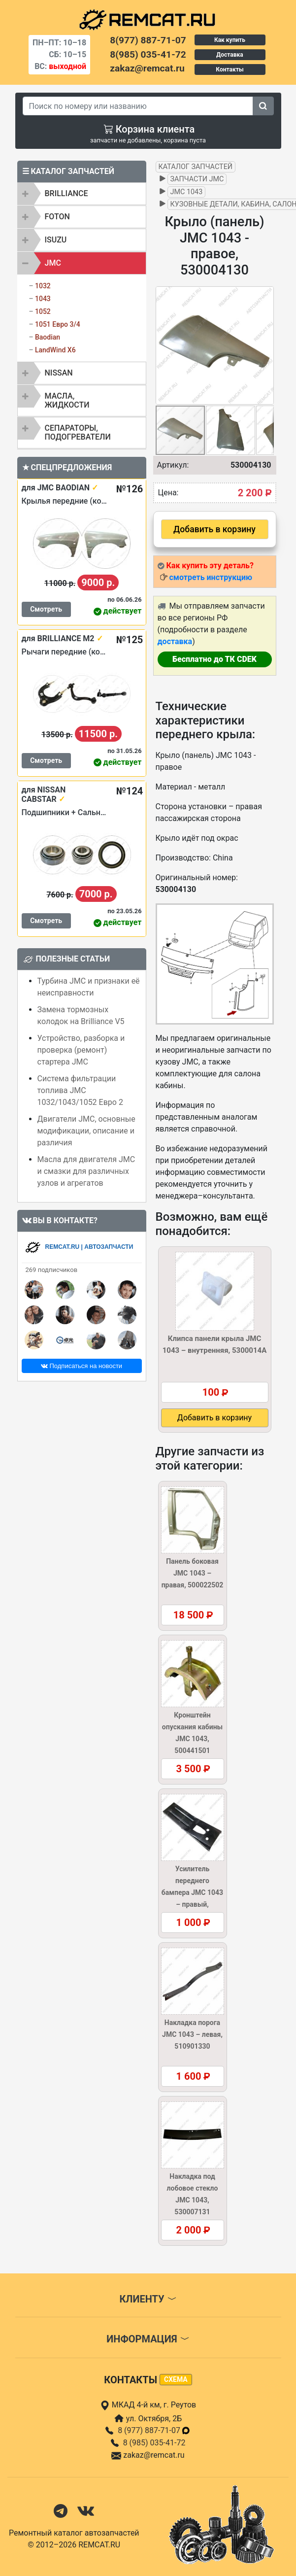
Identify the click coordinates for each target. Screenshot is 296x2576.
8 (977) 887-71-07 (154, 2430)
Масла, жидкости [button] (67, 400)
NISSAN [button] (59, 373)
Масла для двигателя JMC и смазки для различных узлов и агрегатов (86, 1171)
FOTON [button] (57, 216)
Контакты (229, 69)
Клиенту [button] (147, 2299)
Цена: (168, 492)
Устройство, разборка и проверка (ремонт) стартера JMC (81, 1049)
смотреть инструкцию (210, 577)
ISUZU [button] (56, 239)
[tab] (81, 193)
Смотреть (46, 609)
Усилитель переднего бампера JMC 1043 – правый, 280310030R (192, 1892)
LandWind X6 (55, 350)
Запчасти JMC (197, 179)
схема (176, 2379)
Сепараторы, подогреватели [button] (78, 432)
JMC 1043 (186, 192)
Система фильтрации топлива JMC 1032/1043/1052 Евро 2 (80, 1090)
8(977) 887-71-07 (148, 40)
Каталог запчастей (196, 167)
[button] (265, 345)
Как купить (229, 39)
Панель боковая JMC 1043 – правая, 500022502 (193, 1573)
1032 (43, 286)
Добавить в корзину (214, 529)
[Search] (138, 106)
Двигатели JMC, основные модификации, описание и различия (86, 1130)
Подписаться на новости (81, 1366)
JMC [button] (53, 263)
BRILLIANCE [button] (66, 193)
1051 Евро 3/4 (57, 324)
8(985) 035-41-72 (148, 54)
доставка (175, 641)
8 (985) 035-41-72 (154, 2442)
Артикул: (173, 465)
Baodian (47, 337)
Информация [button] (147, 2339)
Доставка (229, 54)
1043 (43, 299)
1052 (43, 311)
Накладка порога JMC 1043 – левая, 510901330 (192, 2034)
